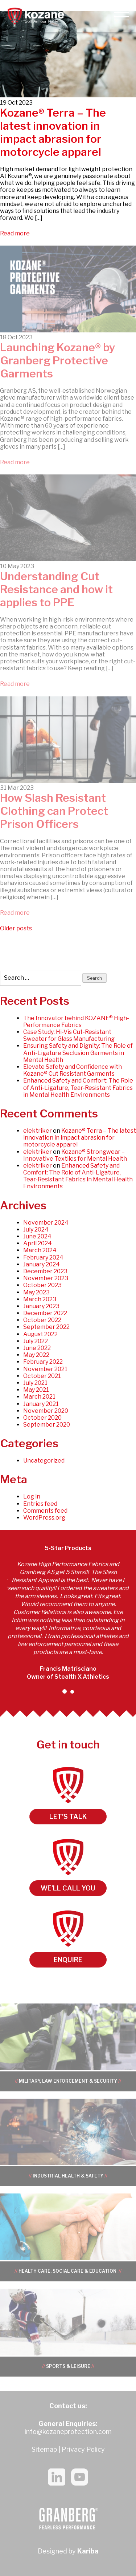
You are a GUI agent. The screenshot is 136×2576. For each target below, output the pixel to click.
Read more (15, 233)
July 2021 (35, 1382)
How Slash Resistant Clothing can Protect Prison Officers (54, 810)
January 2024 (41, 1264)
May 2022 (36, 1354)
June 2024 (37, 1236)
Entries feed (40, 1503)
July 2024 (36, 1229)
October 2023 (42, 1285)
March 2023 (39, 1299)
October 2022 (42, 1320)
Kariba (88, 2551)
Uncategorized (44, 1460)
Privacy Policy (83, 2449)
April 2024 (37, 1243)
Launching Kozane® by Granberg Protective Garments (57, 360)
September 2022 (46, 1326)
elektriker (37, 1130)
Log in (31, 1496)
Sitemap (44, 2449)
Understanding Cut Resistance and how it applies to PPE (56, 589)
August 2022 (40, 1334)
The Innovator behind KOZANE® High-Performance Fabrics (76, 1021)
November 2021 (45, 1369)
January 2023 (41, 1306)
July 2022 (35, 1341)
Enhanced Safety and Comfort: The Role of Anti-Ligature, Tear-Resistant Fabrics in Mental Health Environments (78, 1087)
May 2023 (36, 1292)
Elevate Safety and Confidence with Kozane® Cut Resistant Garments (72, 1070)
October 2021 (42, 1375)
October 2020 (42, 1417)
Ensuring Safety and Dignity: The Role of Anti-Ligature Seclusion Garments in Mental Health (78, 1052)
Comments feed (45, 1510)
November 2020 (45, 1410)
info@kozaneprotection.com (68, 2431)
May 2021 (36, 1389)
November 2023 (45, 1278)
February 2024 (43, 1257)
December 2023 (45, 1271)
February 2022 (43, 1361)
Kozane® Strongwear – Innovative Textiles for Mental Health (75, 1155)
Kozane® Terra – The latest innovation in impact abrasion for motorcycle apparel (53, 132)
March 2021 (39, 1396)
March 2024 (40, 1250)
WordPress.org (44, 1517)
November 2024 (46, 1222)
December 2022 (45, 1313)
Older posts (16, 928)
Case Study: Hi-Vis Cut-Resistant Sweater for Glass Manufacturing (69, 1035)
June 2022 (37, 1347)
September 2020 (46, 1424)
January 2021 (41, 1403)
